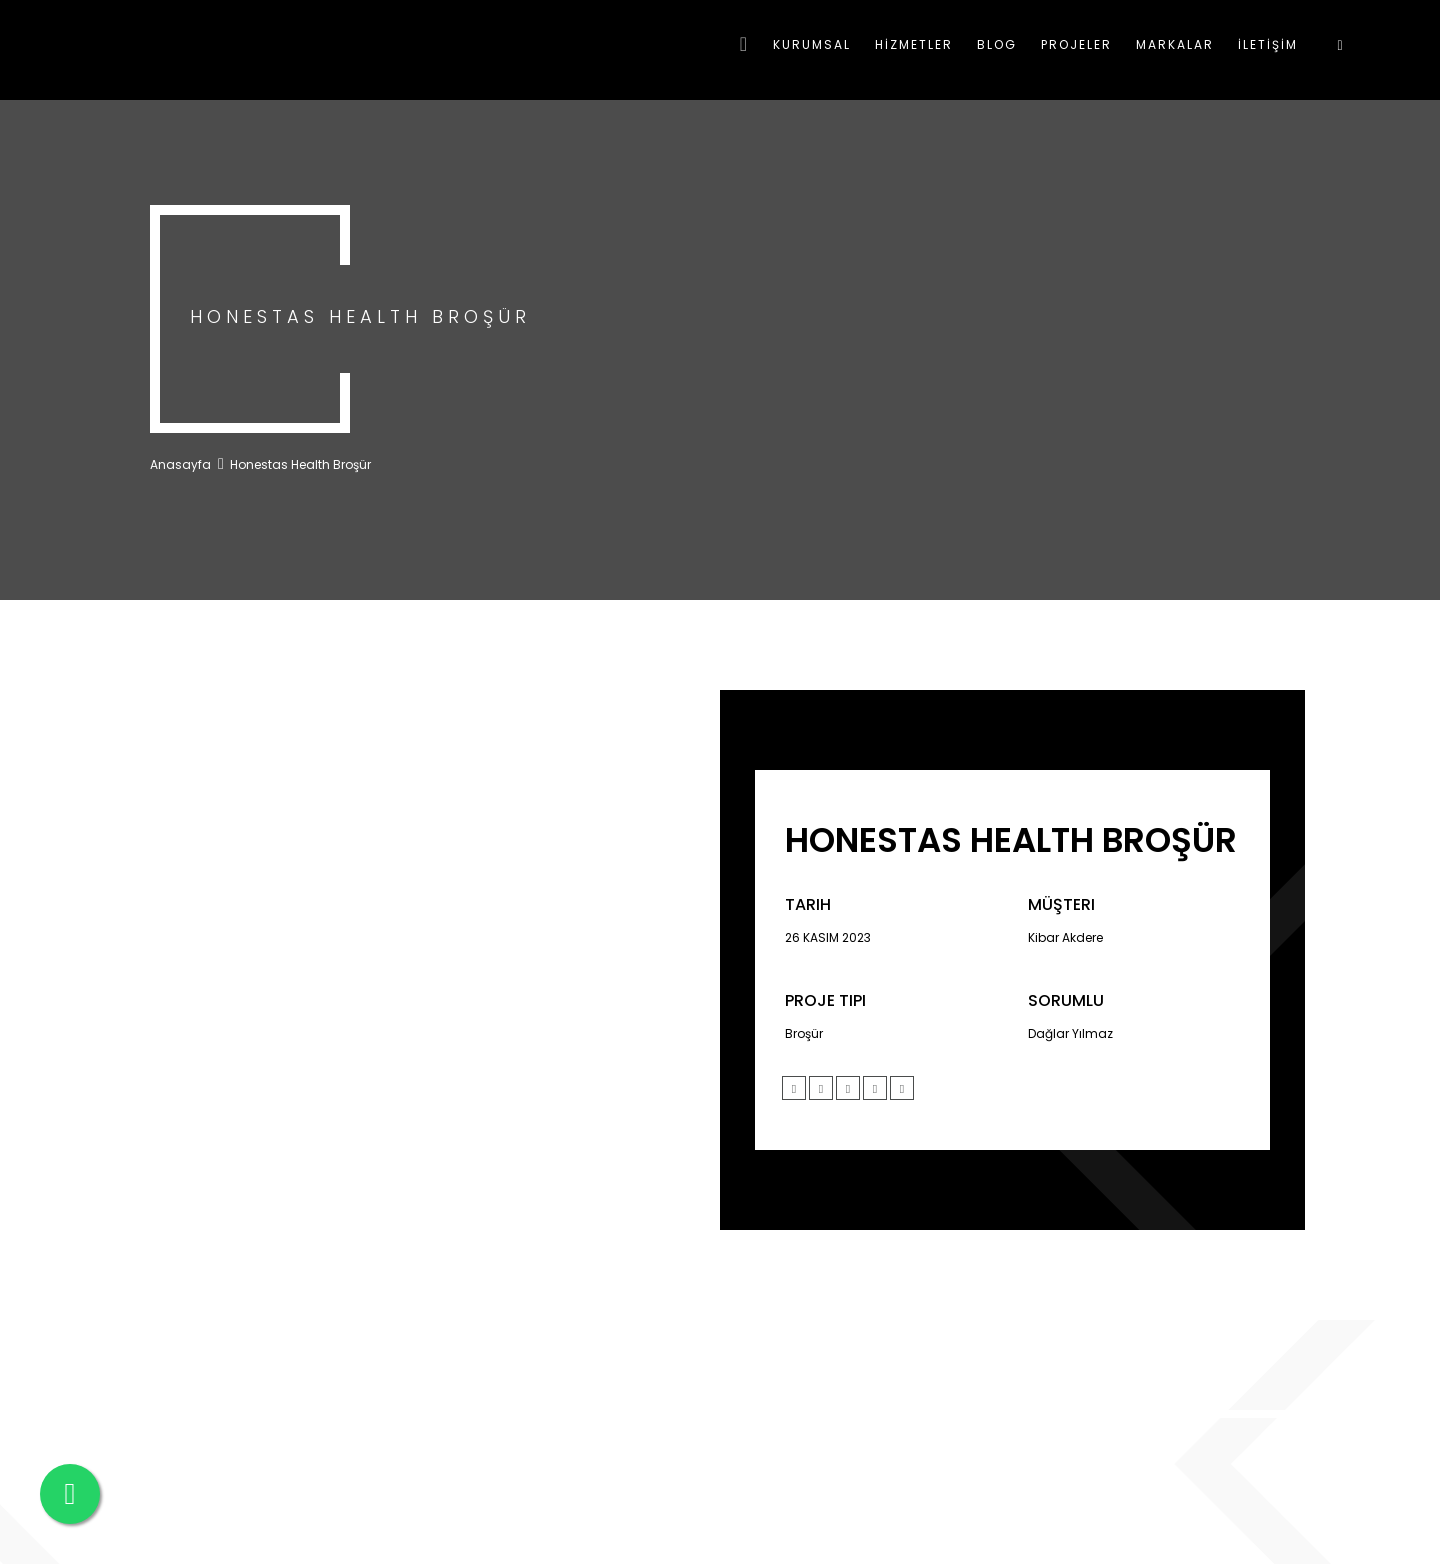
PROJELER (1076, 44)
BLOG (997, 44)
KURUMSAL (812, 44)
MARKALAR (1175, 44)
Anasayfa (180, 464)
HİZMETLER (914, 44)
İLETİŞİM (1268, 44)
